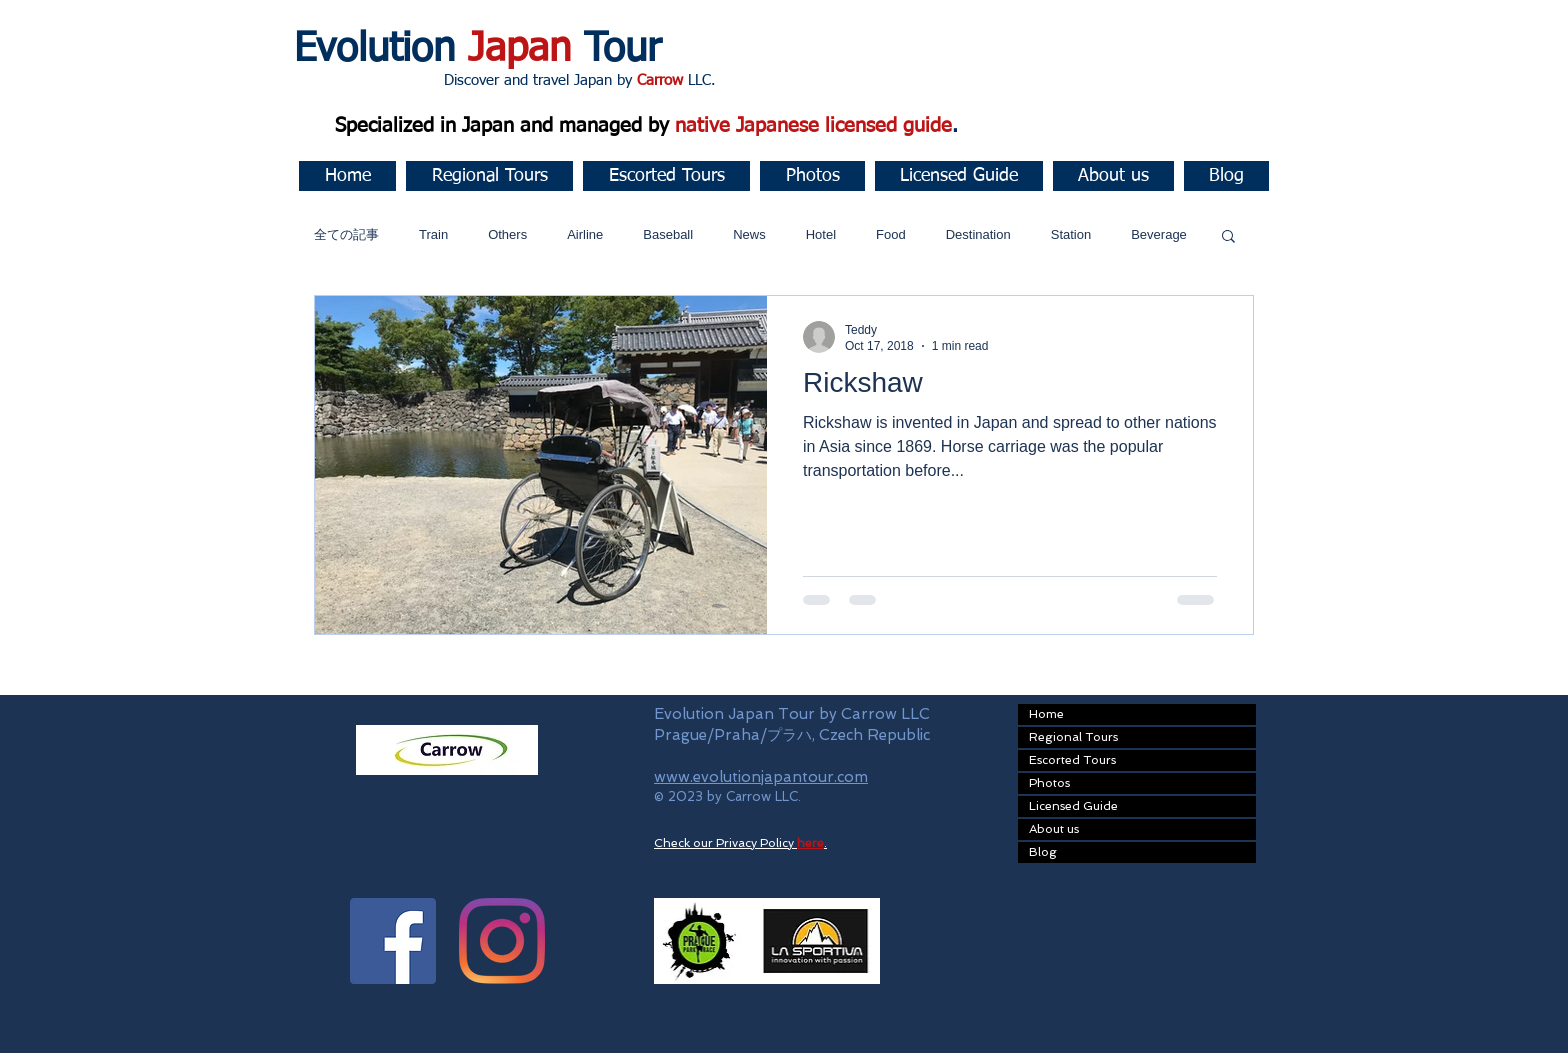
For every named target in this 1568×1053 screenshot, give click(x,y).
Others (507, 234)
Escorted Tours (1072, 760)
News (749, 234)
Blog (1043, 852)
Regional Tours (1073, 737)
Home (1046, 714)
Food (891, 234)
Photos (1049, 783)
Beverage (1159, 234)
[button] (489, 176)
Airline (585, 234)
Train (433, 234)
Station (1071, 234)
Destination (978, 234)
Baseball (668, 234)
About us (1054, 829)
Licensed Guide (1073, 806)
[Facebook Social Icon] (393, 941)
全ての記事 (346, 234)
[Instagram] (502, 941)
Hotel (821, 234)
